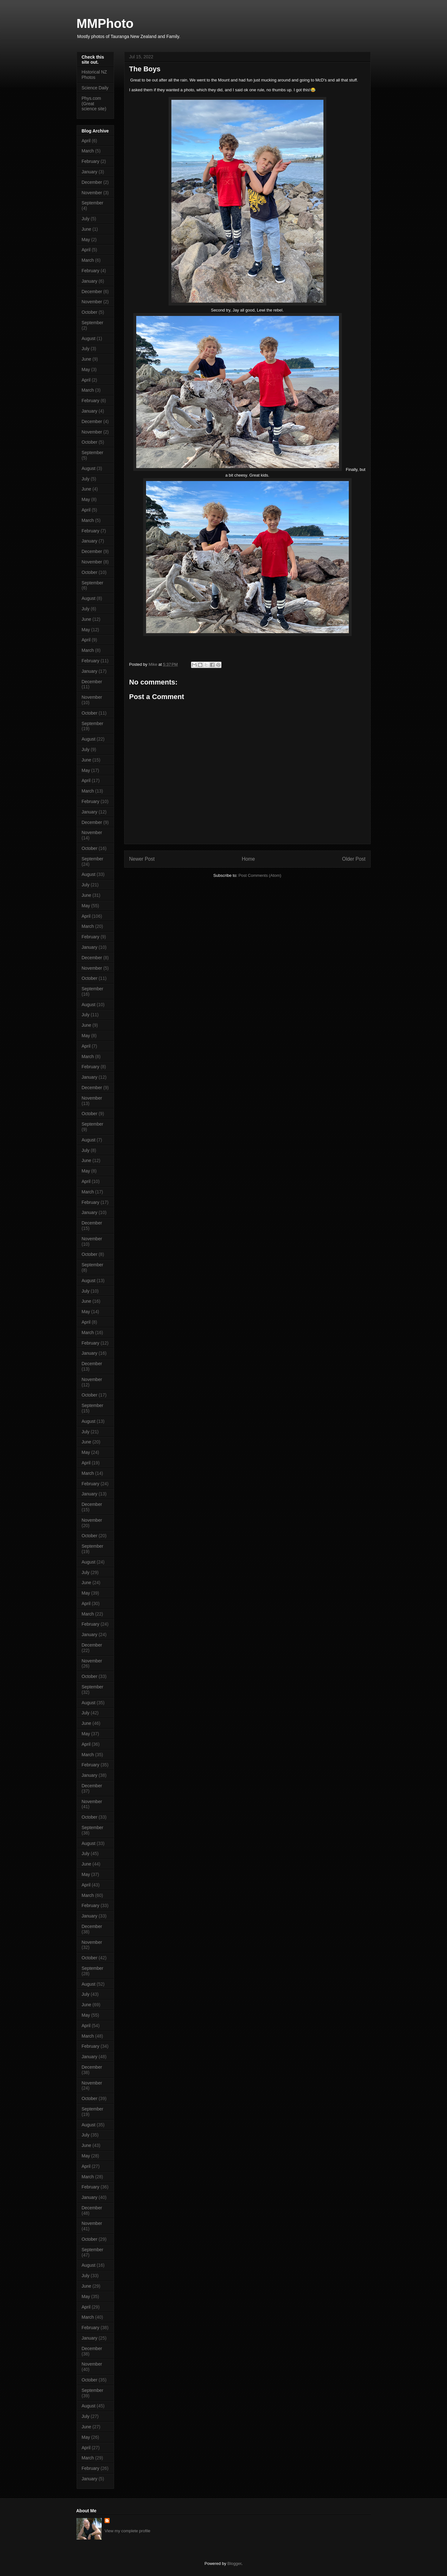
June (86, 229)
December (92, 182)
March (88, 150)
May (86, 239)
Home (248, 859)
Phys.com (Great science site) (94, 104)
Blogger (234, 2563)
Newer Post (142, 859)
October (90, 312)
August (89, 338)
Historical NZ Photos (94, 74)
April (86, 140)
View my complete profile (127, 2530)
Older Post (354, 859)
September (92, 202)
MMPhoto (105, 23)
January (90, 171)
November (92, 192)
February (90, 161)
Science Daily (95, 87)
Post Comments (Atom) (260, 875)
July (86, 218)
